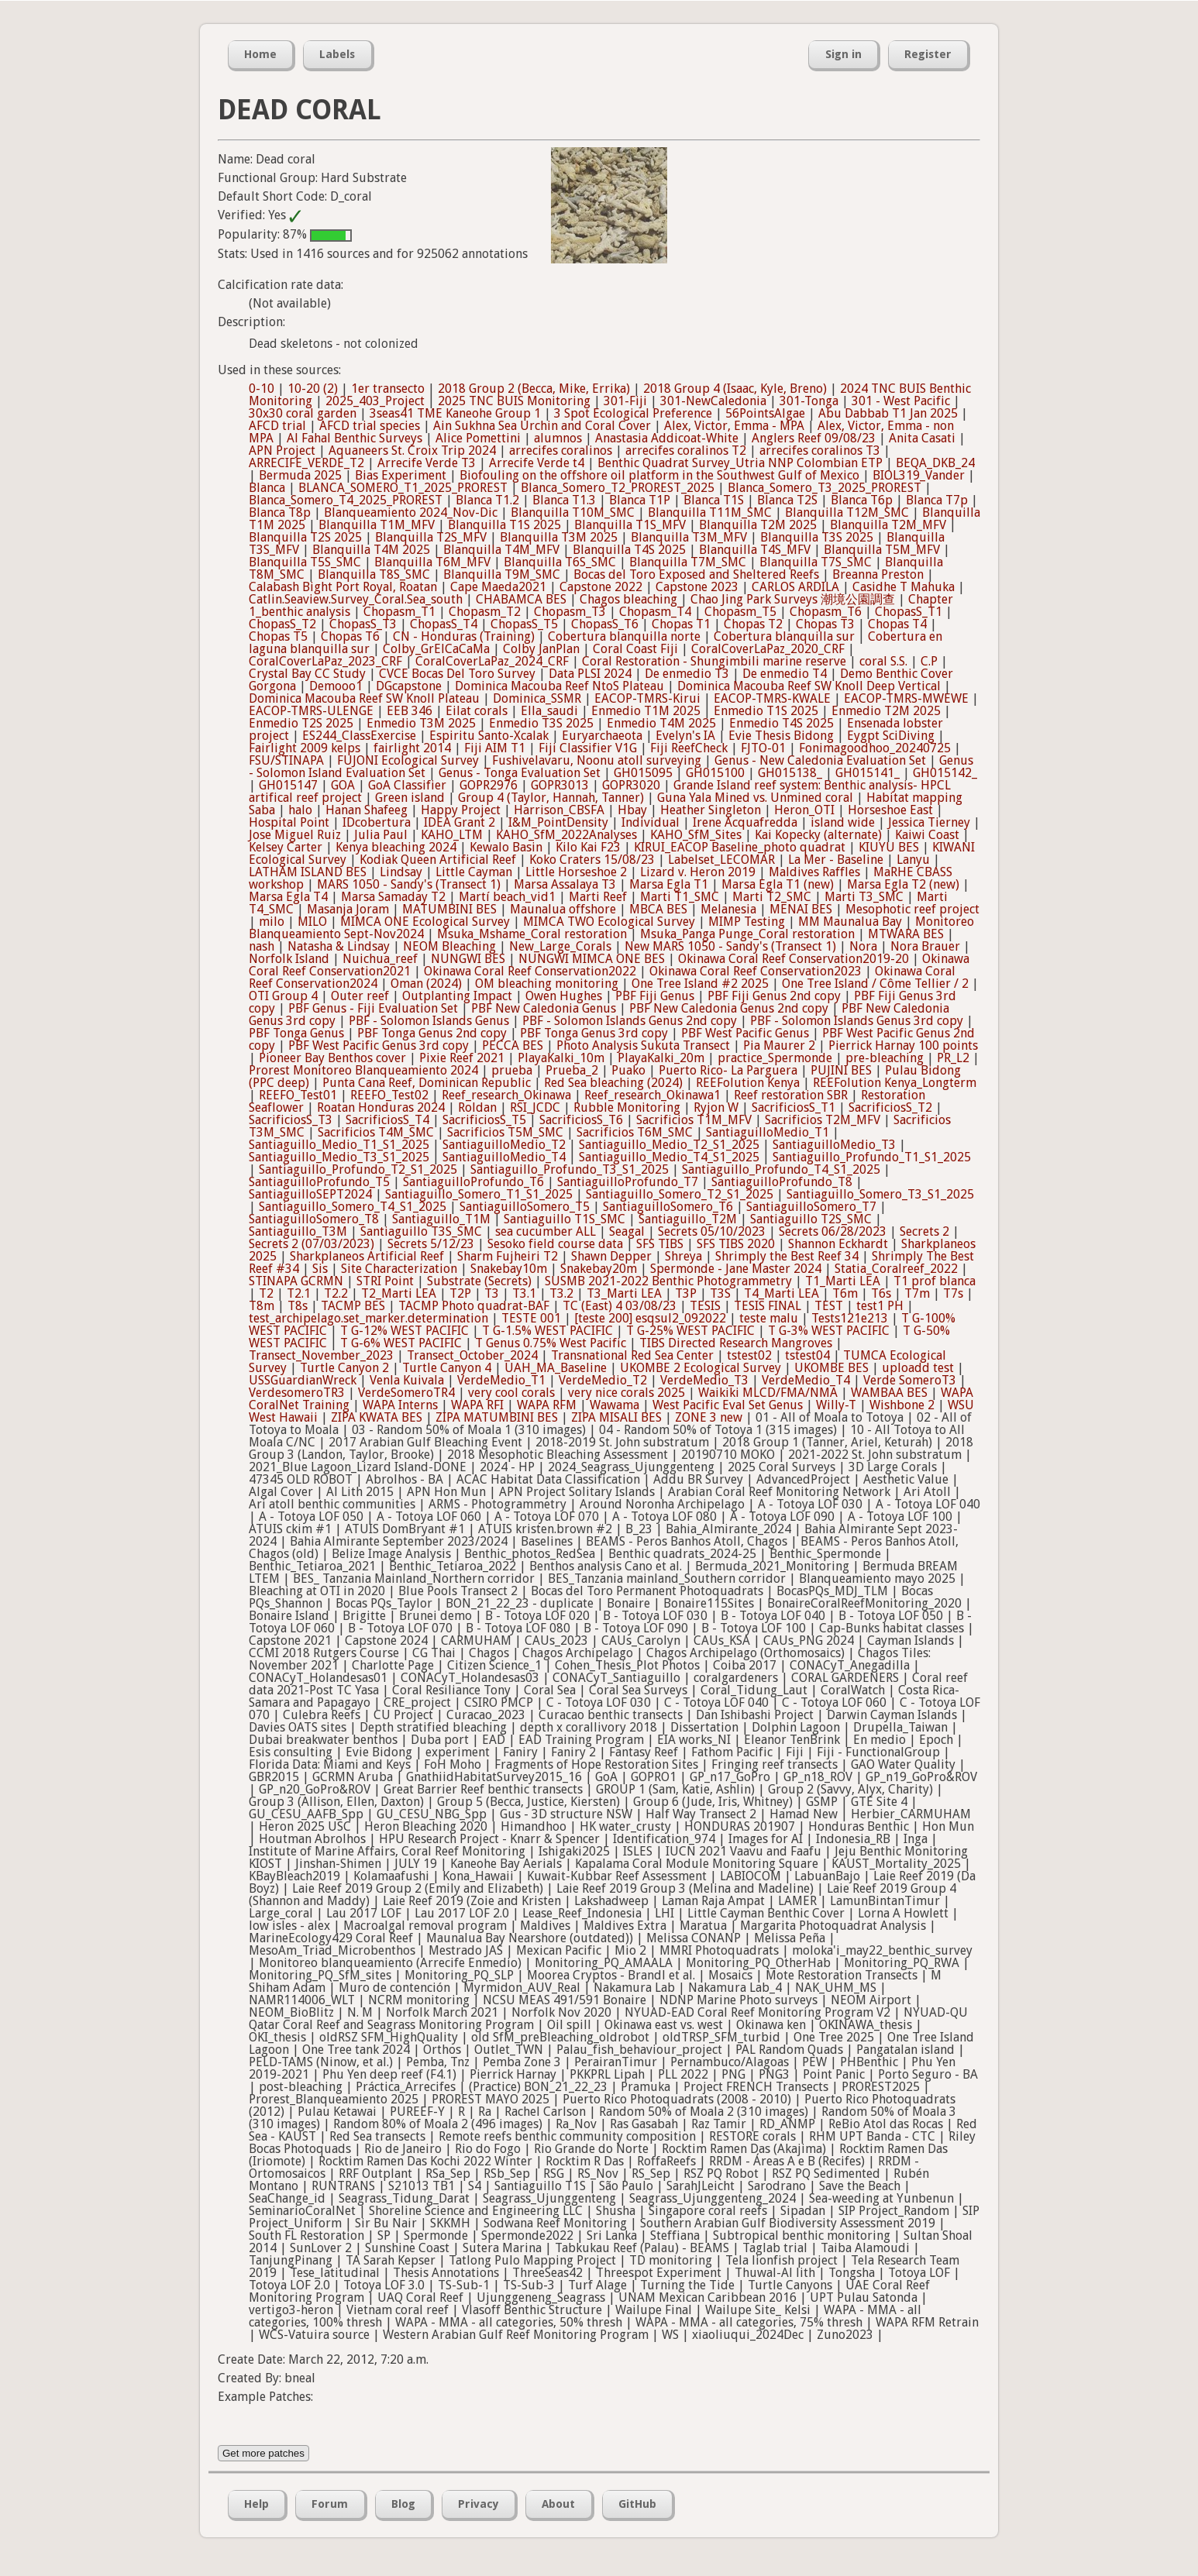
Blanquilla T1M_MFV (376, 525)
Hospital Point (289, 822)
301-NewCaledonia (713, 401)
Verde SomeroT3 (909, 1380)
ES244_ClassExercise (359, 735)
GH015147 (288, 785)
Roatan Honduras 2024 (381, 1107)
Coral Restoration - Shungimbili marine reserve (714, 661)
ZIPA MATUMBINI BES (496, 1417)
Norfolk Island (289, 958)
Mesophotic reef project (912, 909)
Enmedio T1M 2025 (646, 710)
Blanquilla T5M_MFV (882, 549)
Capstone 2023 (697, 587)
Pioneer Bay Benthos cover (332, 1058)
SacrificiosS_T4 (387, 1120)
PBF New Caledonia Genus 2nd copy (728, 1008)
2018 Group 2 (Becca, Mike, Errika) (534, 388)
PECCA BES (512, 1045)
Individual (650, 822)
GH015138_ (790, 772)
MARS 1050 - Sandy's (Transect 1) (409, 884)
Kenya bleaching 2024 (396, 847)
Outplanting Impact (457, 996)
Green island (410, 797)
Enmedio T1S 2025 (766, 710)
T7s (953, 1293)
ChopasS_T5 (524, 624)
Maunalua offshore (563, 909)
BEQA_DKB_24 (935, 463)
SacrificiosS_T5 (484, 1120)
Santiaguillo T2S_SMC (811, 1219)
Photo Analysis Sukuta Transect (643, 1045)
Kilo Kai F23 (588, 847)
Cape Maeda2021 (498, 587)
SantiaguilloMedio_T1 (767, 1132)
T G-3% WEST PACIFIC (829, 1330)
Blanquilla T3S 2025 (816, 537)
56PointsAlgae (765, 413)
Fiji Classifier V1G (588, 748)
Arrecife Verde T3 (426, 463)
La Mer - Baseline (835, 859)
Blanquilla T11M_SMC (710, 512)
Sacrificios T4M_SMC (376, 1132)
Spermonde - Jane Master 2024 (735, 1268)
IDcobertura (377, 822)
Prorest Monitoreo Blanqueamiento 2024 (363, 1070)
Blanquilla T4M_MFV (501, 549)
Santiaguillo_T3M (298, 1231)
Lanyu (913, 859)
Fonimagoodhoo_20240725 (875, 748)
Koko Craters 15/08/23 (592, 859)
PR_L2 (953, 1058)
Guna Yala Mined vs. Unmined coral (755, 797)
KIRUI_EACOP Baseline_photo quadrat (739, 847)
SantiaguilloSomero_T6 (668, 1206)
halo (300, 810)
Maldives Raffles (814, 872)
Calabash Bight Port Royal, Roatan (343, 587)
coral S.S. (883, 661)
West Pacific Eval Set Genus (727, 1405)
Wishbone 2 (902, 1405)
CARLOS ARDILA (795, 587)
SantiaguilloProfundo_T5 (319, 1182)
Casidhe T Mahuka (903, 587)
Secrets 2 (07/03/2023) (311, 1243)
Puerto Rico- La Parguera (728, 1070)
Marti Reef (598, 896)
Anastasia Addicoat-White (666, 438)
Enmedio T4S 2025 (781, 723)
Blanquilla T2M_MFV (888, 525)
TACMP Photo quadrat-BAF (473, 1305)
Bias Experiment (400, 475)
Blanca (267, 487)
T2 (266, 1293)
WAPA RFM (547, 1405)
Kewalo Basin (506, 847)
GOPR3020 (631, 785)
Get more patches (263, 2453)
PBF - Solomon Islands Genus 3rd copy (856, 1020)
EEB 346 (409, 710)
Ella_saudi (549, 710)
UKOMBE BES (831, 1367)
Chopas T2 (753, 624)
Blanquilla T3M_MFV (689, 537)
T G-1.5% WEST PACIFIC (547, 1330)
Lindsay (401, 872)
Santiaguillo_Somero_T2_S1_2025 (679, 1194)
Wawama (614, 1405)
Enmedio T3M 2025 (421, 723)
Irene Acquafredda (745, 822)
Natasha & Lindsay (338, 946)
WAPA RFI (477, 1405)
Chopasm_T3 (570, 611)
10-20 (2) (312, 388)
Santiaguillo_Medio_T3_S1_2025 (339, 1157)
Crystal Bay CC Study (307, 673)
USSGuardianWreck (302, 1380)
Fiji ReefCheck (689, 748)
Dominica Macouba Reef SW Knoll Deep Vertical (809, 686)
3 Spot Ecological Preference (633, 413)
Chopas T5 (278, 636)
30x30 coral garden (302, 413)
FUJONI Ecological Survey (408, 760)
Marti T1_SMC (679, 896)
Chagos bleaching (628, 599)
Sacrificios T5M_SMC (505, 1132)
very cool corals (511, 1392)
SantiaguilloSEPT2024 (310, 1194)
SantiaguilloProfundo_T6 (473, 1182)
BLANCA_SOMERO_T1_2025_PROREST (403, 487)
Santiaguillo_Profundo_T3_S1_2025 (569, 1169)
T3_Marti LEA (624, 1293)
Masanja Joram (348, 909)
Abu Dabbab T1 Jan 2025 (888, 413)
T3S (720, 1293)
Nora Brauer (925, 946)
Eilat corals (477, 710)
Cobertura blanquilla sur (784, 636)
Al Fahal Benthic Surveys (354, 438)
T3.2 (561, 1293)
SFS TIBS (659, 1243)
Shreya (683, 1256)
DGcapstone (409, 686)
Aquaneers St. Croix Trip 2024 (412, 450)
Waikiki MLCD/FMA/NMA (768, 1392)
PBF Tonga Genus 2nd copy (432, 1033)
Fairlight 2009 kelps (304, 748)
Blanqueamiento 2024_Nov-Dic (410, 512)
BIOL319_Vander (919, 475)
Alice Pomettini (478, 438)
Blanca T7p (937, 500)
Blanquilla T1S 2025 (504, 525)
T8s (297, 1305)
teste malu (768, 1318)
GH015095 (643, 772)
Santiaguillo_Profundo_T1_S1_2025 (872, 1157)
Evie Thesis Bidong (781, 735)
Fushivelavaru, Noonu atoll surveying (596, 760)
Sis (320, 1268)
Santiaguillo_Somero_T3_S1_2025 (880, 1194)
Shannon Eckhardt (838, 1243)
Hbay (632, 810)
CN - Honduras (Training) (464, 636)
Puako (628, 1070)
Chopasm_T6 (826, 611)
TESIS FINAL (767, 1305)
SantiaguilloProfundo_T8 (781, 1182)
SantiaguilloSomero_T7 (811, 1206)
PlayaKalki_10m (561, 1058)
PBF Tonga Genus (296, 1033)
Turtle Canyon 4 (446, 1367)
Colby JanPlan (541, 648)
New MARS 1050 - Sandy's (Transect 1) (730, 946)
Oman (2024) (426, 983)
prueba (511, 1070)
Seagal (627, 1231)
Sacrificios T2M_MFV (822, 1120)
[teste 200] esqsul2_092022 (650, 1318)
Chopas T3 (825, 624)
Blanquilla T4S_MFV (755, 549)
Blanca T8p (280, 512)
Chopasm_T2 (485, 611)
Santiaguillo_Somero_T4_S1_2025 (352, 1206)
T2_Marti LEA (398, 1293)
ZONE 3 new (708, 1417)
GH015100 (715, 772)
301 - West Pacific (901, 401)
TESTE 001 (531, 1318)
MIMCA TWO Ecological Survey (609, 921)
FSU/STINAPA (286, 760)
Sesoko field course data (555, 1243)
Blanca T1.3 (564, 500)
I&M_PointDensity (558, 822)
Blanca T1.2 (487, 500)
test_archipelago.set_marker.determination (368, 1318)
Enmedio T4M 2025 (661, 723)
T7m (917, 1293)
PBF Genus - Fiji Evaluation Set (373, 1008)
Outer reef (360, 996)
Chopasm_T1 (399, 611)
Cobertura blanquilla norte (624, 636)
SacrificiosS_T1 (793, 1107)
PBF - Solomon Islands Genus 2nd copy (629, 1020)
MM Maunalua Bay (850, 921)
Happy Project (461, 810)
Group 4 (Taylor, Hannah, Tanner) (551, 797)
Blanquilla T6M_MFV (432, 562)
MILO (312, 921)
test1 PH (880, 1305)
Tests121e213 (849, 1318)
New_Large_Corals (560, 946)
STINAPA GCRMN (296, 1281)
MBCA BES (658, 909)
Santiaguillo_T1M (441, 1219)
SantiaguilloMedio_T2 (504, 1144)
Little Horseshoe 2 (576, 872)
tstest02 (749, 1355)
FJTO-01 (763, 748)
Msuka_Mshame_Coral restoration (532, 934)
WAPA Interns (400, 1405)
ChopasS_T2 (282, 624)
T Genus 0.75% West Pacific (550, 1343)
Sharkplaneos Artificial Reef (367, 1256)
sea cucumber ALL (545, 1231)
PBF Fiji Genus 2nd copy (774, 996)
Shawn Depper (611, 1256)
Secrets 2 (924, 1231)
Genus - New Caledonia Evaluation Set (820, 760)
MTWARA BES (906, 934)
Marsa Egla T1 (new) (777, 884)
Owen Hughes (563, 996)
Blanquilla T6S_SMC (560, 562)
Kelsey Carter (285, 847)
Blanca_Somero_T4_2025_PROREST (345, 500)
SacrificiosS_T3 (290, 1120)
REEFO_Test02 (389, 1095)
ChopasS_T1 (908, 611)
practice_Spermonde (775, 1058)
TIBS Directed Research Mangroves (735, 1343)
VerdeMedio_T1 (501, 1380)
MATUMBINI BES (449, 909)
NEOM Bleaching (449, 946)
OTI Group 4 (283, 996)
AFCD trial (277, 425)
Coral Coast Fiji (635, 648)
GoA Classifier (407, 785)
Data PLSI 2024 (590, 673)
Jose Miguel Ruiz (295, 834)
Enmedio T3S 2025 (541, 723)
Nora (863, 946)
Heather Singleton (710, 810)
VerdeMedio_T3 (704, 1380)
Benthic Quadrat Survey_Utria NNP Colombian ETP (740, 463)
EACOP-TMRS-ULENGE (311, 710)
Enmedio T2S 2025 (301, 723)
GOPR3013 (560, 785)
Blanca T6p (862, 500)
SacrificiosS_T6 (581, 1120)
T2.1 (299, 1293)
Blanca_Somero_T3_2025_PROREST (824, 487)
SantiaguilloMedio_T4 (504, 1157)
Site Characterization (399, 1268)
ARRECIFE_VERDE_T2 (306, 463)
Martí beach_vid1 (507, 896)
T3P (686, 1293)
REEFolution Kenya (748, 1082)
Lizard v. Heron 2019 (698, 872)
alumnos (558, 438)
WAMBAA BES (889, 1392)
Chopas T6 (350, 636)
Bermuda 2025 (300, 475)
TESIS (705, 1305)
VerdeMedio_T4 (806, 1380)
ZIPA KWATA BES (376, 1417)
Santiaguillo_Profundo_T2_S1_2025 (358, 1169)
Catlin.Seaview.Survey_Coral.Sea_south (356, 599)
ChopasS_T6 (605, 624)
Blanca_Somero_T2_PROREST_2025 (617, 487)
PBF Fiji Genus (654, 996)
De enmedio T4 (784, 673)
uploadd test (918, 1367)
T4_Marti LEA (781, 1293)
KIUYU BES (889, 847)
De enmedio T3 (687, 673)
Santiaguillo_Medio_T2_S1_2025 (669, 1144)
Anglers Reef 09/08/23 (814, 438)
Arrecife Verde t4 (536, 463)
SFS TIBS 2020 (736, 1243)
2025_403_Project (375, 401)
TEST (828, 1305)
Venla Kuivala (407, 1380)
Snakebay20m (598, 1268)
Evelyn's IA (685, 735)
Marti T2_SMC (771, 896)
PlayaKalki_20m (661, 1058)
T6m (845, 1293)
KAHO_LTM (452, 834)
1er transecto (388, 388)
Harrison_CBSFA (559, 810)
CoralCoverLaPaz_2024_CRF (492, 661)
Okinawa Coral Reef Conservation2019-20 (793, 958)
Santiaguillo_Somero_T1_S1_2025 (479, 1194)
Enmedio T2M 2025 (886, 710)
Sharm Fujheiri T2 (507, 1256)
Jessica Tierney (929, 822)
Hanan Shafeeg (366, 810)
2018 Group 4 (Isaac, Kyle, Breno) (735, 388)
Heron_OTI (804, 810)
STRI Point (385, 1281)
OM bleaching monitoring (546, 983)
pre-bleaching (884, 1058)
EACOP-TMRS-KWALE (772, 698)
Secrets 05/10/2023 (712, 1231)
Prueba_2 (572, 1070)
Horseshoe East (890, 810)
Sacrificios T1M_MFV (694, 1120)
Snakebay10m (508, 1268)
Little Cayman (473, 872)
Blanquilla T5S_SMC (305, 562)
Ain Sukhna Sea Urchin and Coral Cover (542, 425)
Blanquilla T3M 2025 (559, 537)
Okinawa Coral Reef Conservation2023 (755, 971)
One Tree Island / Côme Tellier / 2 (875, 983)
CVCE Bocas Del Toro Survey (457, 673)
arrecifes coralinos (560, 450)
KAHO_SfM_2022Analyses (566, 834)
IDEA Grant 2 (459, 822)
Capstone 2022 (600, 587)
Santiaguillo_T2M (688, 1219)
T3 (491, 1293)
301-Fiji (625, 401)
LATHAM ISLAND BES (308, 872)
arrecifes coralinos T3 (819, 450)
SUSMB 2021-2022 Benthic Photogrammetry (668, 1281)
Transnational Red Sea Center (632, 1355)
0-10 (261, 388)
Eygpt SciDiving (891, 735)
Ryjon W (716, 1107)
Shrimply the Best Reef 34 (787, 1256)
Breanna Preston (878, 574)
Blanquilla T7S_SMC (815, 562)
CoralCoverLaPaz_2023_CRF (325, 661)
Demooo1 (336, 686)
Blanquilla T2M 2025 (758, 525)
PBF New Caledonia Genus (543, 1008)
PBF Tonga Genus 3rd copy (594, 1033)
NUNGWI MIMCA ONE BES (591, 958)
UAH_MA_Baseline (555, 1367)
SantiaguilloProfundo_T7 (627, 1182)
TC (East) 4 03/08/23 (619, 1305)
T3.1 (524, 1293)
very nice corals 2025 (626, 1392)
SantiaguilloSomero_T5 (525, 1206)
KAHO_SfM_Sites (696, 834)
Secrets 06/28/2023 (832, 1231)
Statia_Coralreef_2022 (896, 1268)
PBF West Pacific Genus (745, 1033)
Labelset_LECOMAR (721, 859)
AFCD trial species (369, 425)
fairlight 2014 (412, 748)
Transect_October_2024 (472, 1355)
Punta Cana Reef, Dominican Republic (426, 1082)
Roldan (477, 1107)
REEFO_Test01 (298, 1095)
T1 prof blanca (934, 1281)
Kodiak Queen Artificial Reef (438, 859)
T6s (881, 1293)
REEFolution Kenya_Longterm (894, 1082)
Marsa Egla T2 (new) (903, 884)
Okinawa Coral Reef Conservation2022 (530, 971)
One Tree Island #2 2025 (700, 983)
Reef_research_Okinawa (506, 1095)
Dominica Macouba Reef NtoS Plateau (559, 686)
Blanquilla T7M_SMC (687, 562)
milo (271, 921)
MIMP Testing (746, 921)
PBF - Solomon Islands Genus (429, 1020)
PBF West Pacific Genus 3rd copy (378, 1045)
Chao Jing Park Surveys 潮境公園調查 (792, 599)
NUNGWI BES (468, 958)
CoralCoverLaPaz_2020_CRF (768, 648)
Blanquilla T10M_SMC (573, 512)
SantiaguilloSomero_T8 (314, 1219)
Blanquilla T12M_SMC (847, 512)
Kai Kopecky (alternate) (818, 834)
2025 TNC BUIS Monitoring (514, 401)
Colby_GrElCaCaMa (436, 648)
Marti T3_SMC (864, 896)
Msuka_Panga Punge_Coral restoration (747, 934)
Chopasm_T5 (740, 611)
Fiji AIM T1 (494, 748)
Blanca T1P (639, 500)
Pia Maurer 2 (779, 1045)
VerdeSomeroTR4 (406, 1392)
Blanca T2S (787, 500)
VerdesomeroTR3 (297, 1392)
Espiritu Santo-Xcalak (489, 735)
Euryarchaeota (602, 735)
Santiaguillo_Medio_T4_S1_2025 (669, 1157)
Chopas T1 (681, 624)
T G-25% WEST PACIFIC (690, 1330)
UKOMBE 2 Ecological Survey (700, 1367)
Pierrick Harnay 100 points (903, 1045)
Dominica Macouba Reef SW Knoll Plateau (364, 698)
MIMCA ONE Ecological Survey (425, 921)
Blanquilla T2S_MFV (431, 537)
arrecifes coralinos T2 (685, 450)
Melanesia (728, 909)
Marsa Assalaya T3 (565, 884)
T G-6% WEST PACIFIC (401, 1343)
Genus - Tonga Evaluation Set (520, 772)
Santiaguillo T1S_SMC (564, 1219)
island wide (843, 822)
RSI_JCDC (535, 1107)
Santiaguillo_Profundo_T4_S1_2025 (781, 1169)
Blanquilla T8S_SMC (374, 574)
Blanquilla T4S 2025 (629, 549)
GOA (343, 785)
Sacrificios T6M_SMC (635, 1132)
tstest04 (807, 1355)
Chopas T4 (897, 624)
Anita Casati (922, 438)
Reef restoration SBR (791, 1095)
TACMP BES (353, 1305)
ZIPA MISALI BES (616, 1417)
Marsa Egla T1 (668, 884)
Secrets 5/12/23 (430, 1243)
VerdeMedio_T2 (603, 1380)
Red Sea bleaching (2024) (613, 1082)
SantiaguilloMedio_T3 (834, 1144)
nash (261, 946)
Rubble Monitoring (626, 1107)
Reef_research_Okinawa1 (652, 1095)
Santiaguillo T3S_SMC (421, 1231)
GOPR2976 (489, 785)
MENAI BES (800, 909)
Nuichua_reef (380, 958)
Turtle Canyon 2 (344, 1367)
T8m (261, 1305)
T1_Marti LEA (842, 1281)
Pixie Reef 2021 (461, 1058)
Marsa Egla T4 (288, 896)
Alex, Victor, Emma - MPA (734, 425)
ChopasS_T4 (443, 624)
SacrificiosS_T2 (890, 1107)
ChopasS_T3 (363, 624)
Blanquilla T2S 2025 (305, 537)
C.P (929, 661)
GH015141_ (867, 772)
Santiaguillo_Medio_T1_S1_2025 (339, 1144)
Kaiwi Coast (927, 834)
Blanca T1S (713, 500)
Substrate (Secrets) (479, 1281)
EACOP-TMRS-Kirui (647, 698)
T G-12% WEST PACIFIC (404, 1330)
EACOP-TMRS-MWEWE (906, 698)
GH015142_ (945, 772)
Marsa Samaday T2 (393, 896)
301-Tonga (809, 401)
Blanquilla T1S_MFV (630, 525)
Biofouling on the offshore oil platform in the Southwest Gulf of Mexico (659, 475)
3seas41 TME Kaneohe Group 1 (455, 413)
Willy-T (836, 1405)
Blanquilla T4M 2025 (371, 549)
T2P (460, 1293)
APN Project (282, 450)
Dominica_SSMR (537, 698)
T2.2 (336, 1293)
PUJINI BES (841, 1070)
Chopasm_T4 (655, 611)
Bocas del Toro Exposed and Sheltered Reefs (696, 574)
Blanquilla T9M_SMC (501, 574)
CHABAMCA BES (521, 599)
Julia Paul (381, 834)
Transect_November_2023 (321, 1355)
